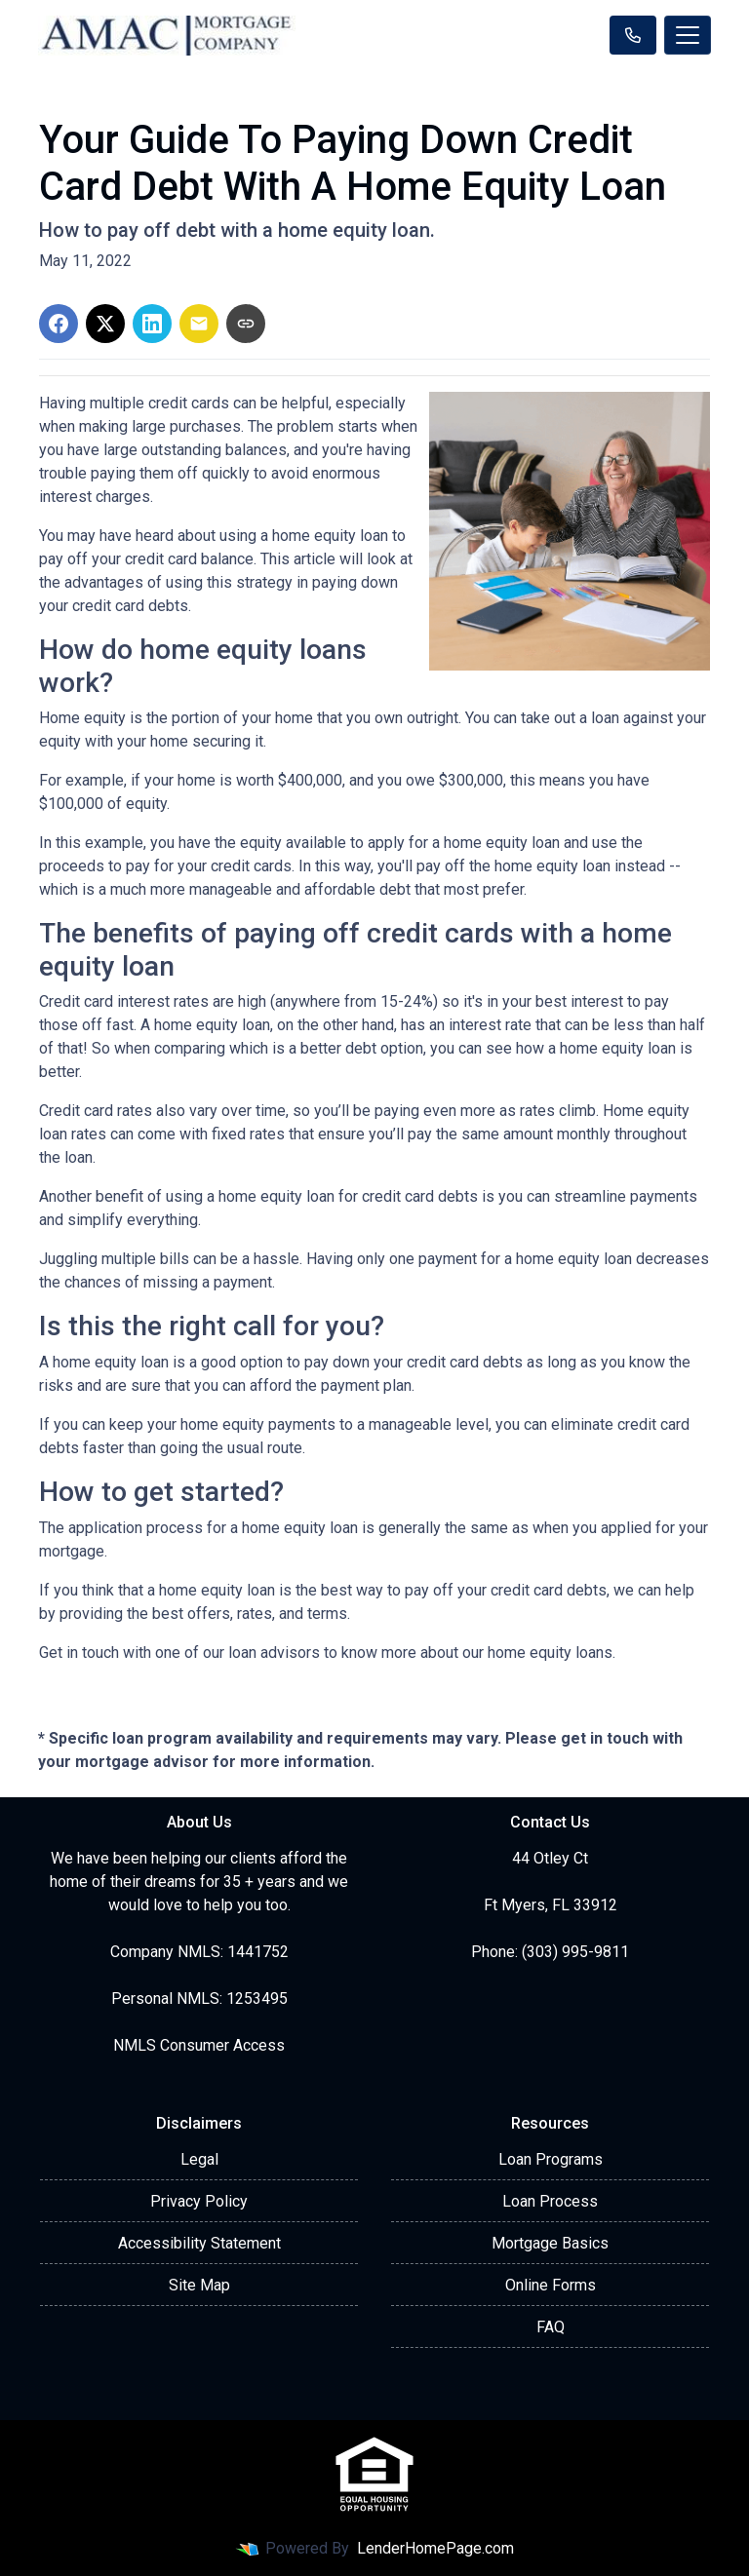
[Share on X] (105, 323)
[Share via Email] (198, 323)
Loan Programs (550, 2159)
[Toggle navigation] (687, 35)
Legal (199, 2159)
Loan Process (550, 2201)
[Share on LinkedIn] (152, 323)
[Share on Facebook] (58, 323)
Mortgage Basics (550, 2243)
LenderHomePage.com (435, 2548)
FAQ (550, 2327)
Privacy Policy (199, 2201)
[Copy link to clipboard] (245, 323)
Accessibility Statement (199, 2243)
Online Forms (550, 2285)
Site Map (199, 2285)
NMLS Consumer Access (199, 2045)
